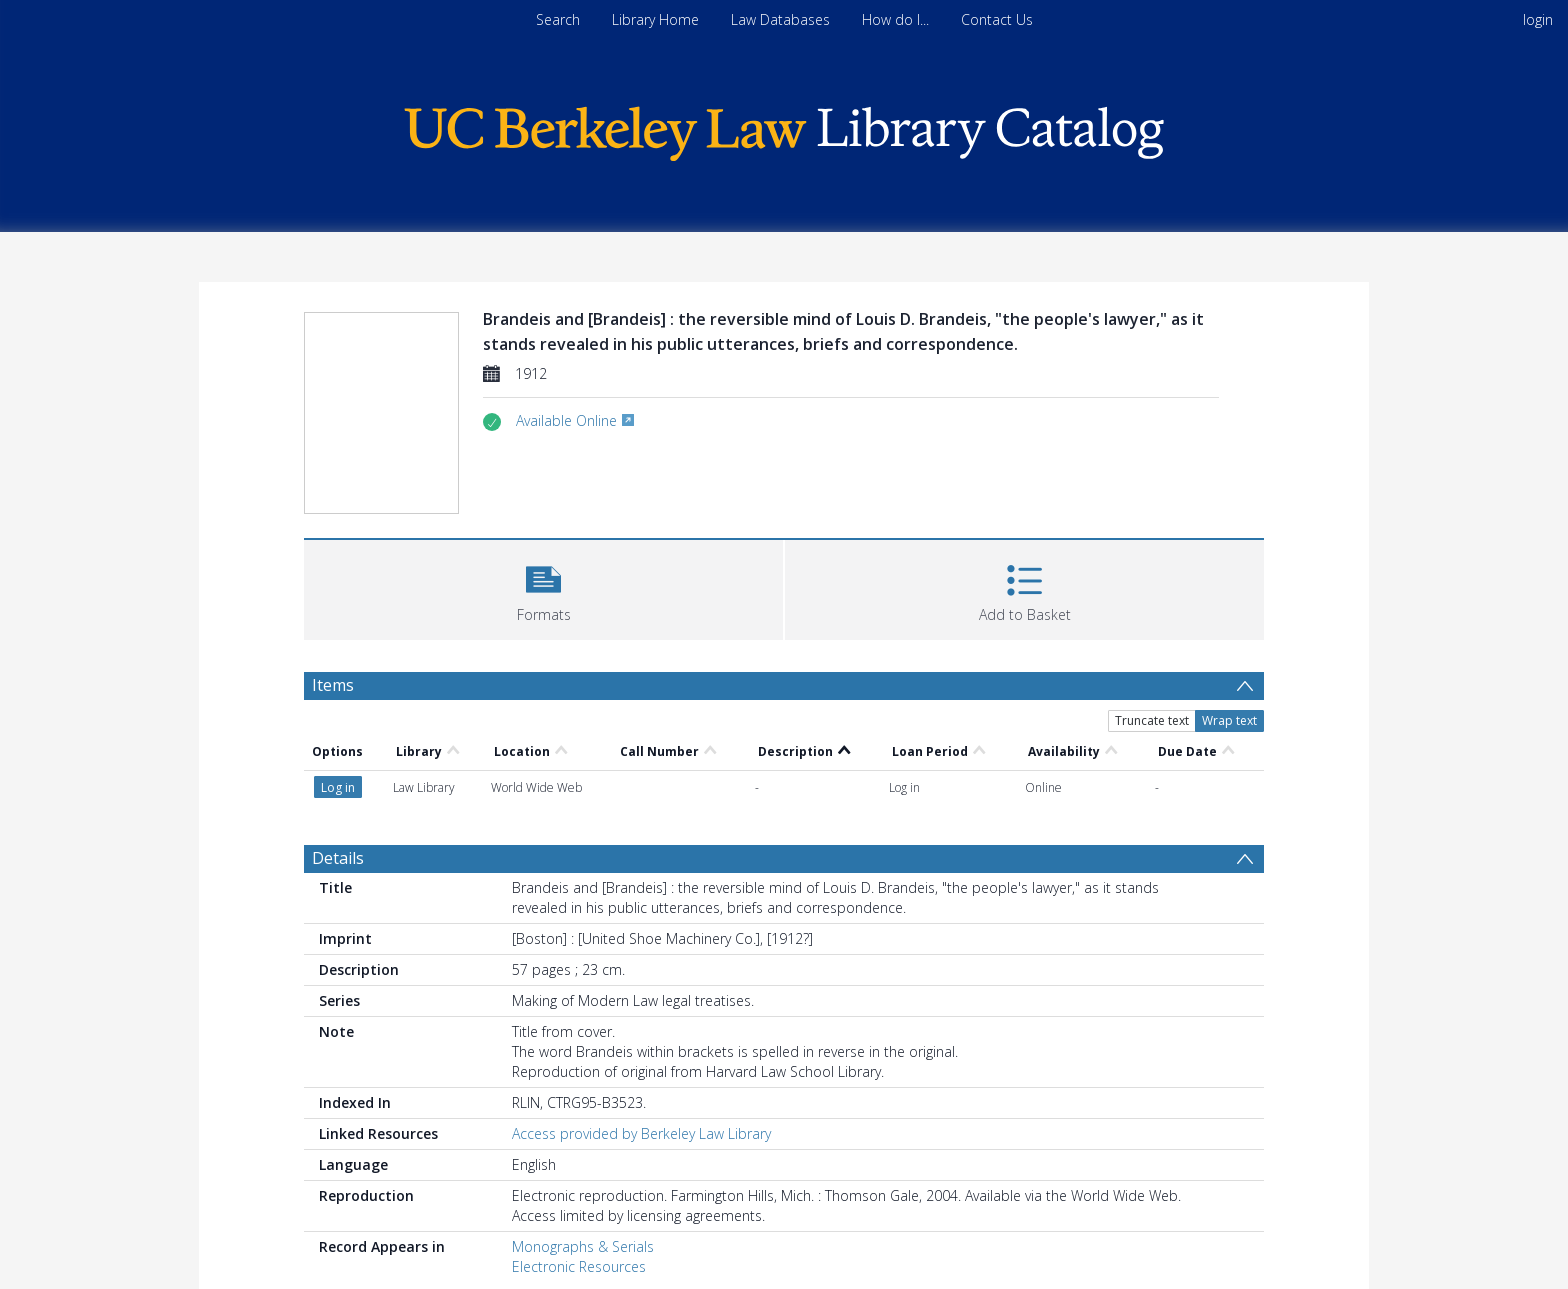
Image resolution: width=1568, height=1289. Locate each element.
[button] (543, 587)
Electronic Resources (579, 1266)
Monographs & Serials (583, 1246)
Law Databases (780, 19)
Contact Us (997, 19)
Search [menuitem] (558, 19)
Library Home (655, 19)
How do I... (895, 19)
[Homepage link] (784, 128)
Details (338, 858)
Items (333, 685)
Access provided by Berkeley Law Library (641, 1133)
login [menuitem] (1538, 19)
